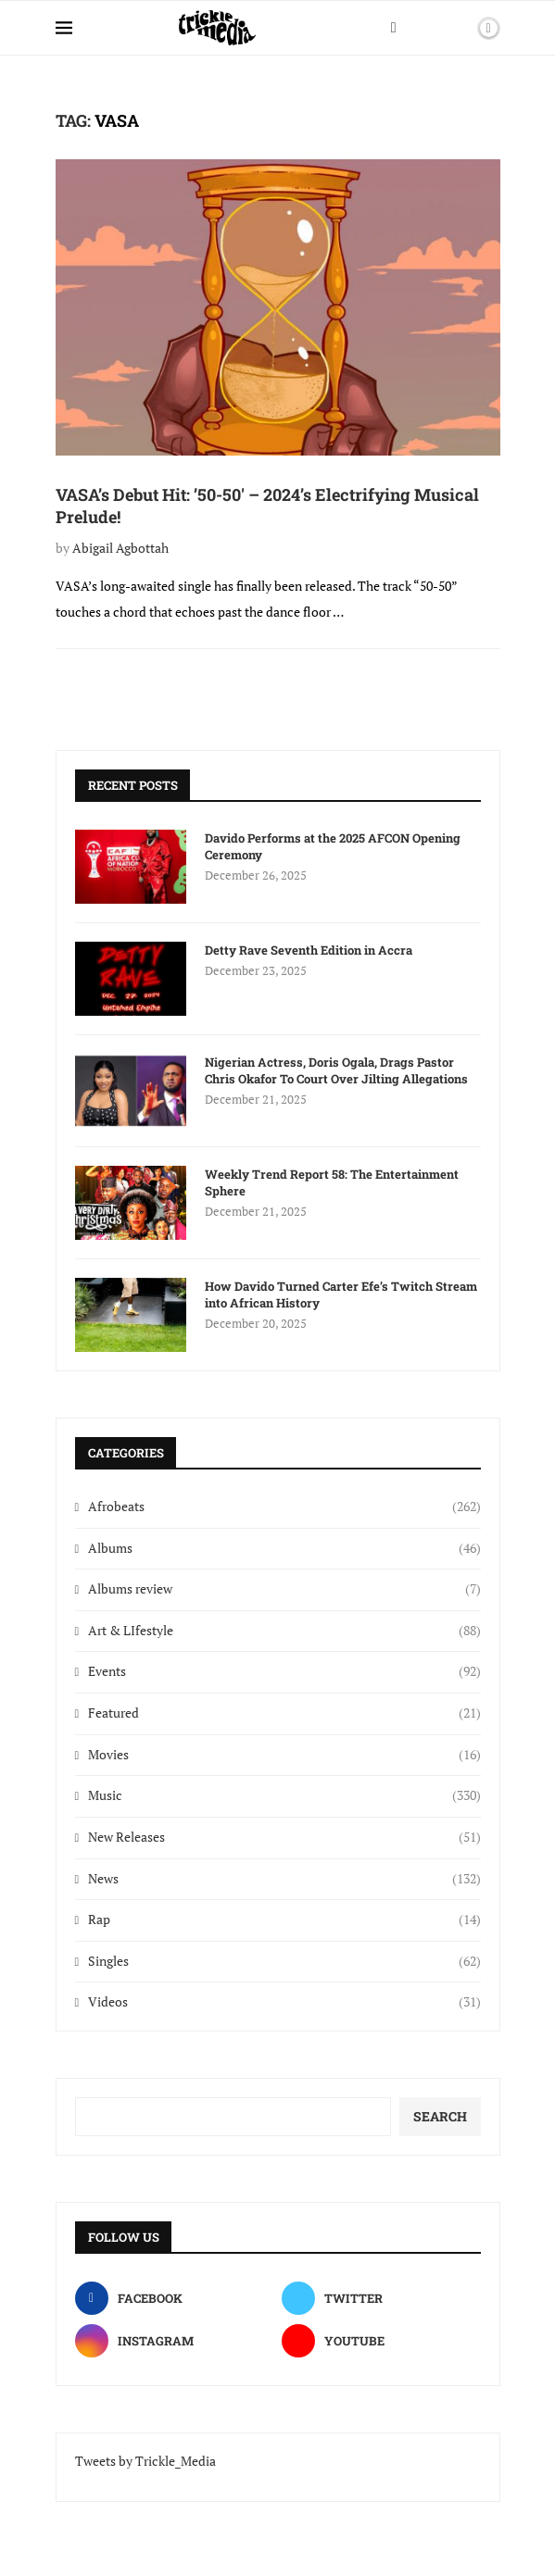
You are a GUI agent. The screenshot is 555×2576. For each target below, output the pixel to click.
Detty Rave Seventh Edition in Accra (308, 950)
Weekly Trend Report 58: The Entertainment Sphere (332, 1182)
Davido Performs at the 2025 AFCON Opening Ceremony (332, 846)
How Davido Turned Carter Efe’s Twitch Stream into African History (341, 1294)
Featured (284, 1713)
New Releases (284, 1837)
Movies (284, 1754)
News (284, 1878)
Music (284, 1795)
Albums (284, 1548)
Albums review (284, 1589)
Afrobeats (284, 1506)
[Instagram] (174, 2340)
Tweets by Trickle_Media (145, 2461)
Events (284, 1671)
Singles (284, 1961)
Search (440, 2116)
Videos (284, 2002)
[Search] (457, 28)
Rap (284, 1919)
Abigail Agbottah (120, 547)
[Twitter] (381, 2298)
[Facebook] (394, 28)
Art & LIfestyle (284, 1630)
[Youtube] (381, 2340)
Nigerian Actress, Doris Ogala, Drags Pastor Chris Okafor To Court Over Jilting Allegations (336, 1070)
